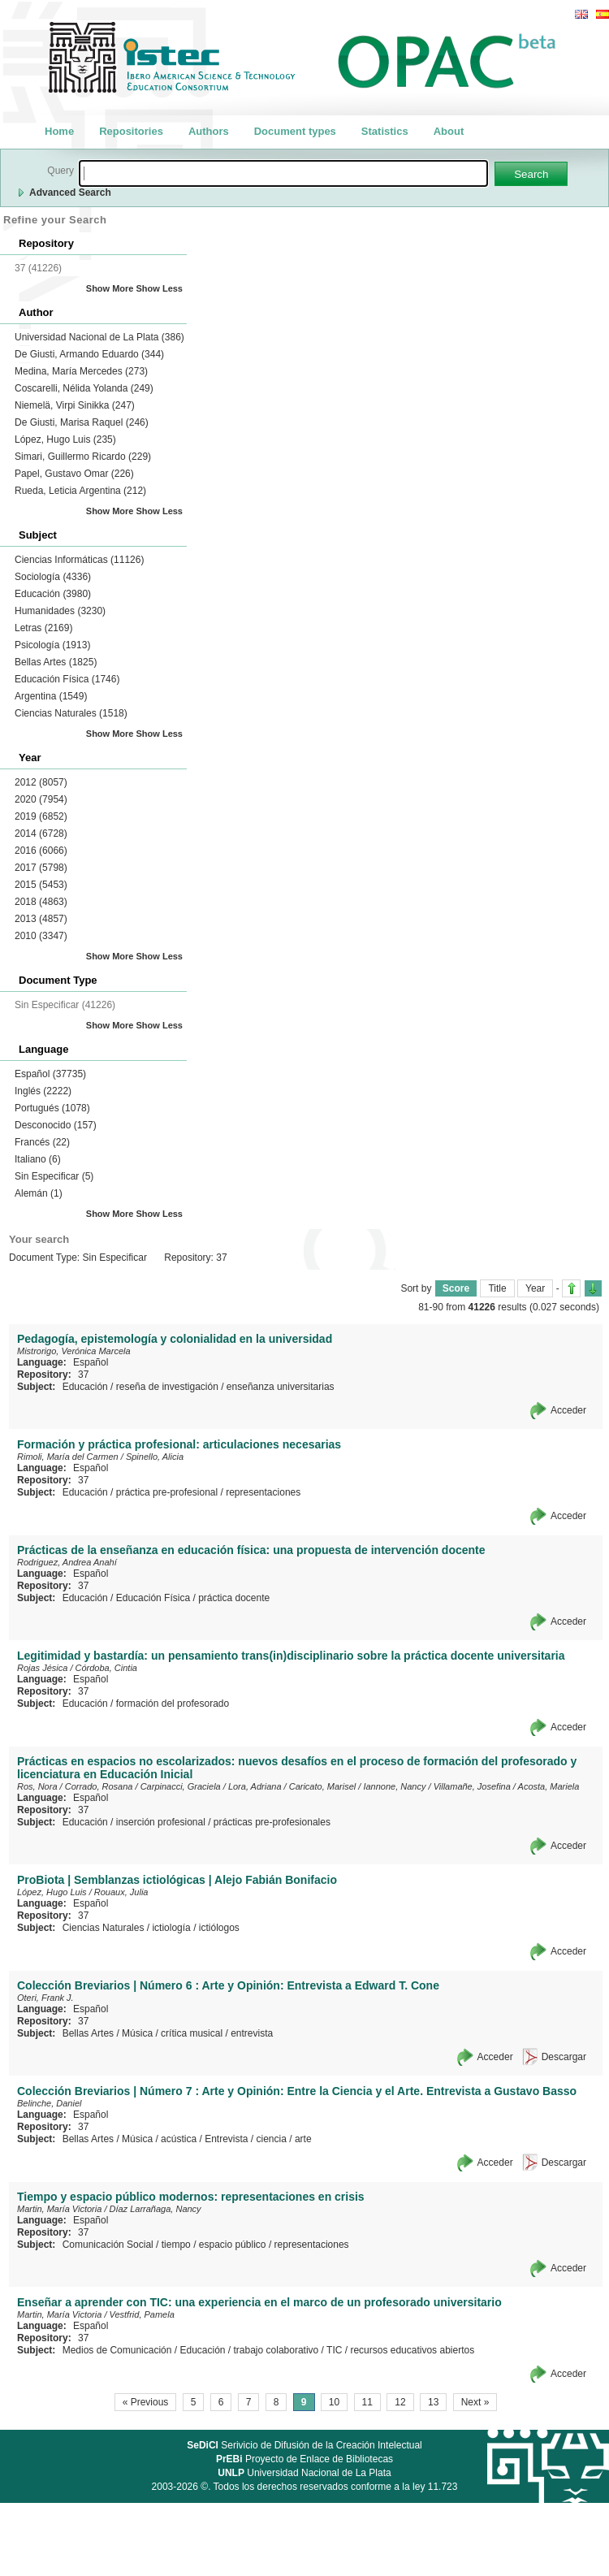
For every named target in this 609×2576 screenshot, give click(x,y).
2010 (41, 936)
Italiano (38, 1159)
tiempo (176, 2244)
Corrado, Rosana (99, 1786)
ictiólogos (219, 1927)
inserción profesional (160, 1822)
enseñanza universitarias (281, 1386)
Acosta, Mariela (549, 1786)
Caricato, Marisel (322, 1786)
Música (137, 2033)
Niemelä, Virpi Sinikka (75, 405)
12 (400, 2402)
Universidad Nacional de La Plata (99, 337)
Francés (42, 1142)
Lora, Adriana (255, 1786)
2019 (41, 816)
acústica (179, 2139)
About (449, 131)
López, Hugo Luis (65, 439)
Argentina (51, 696)
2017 (41, 867)
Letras (43, 628)
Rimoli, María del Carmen (68, 1456)
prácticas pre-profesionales (272, 1822)
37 (83, 1374)
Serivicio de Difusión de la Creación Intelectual (304, 2445)
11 (367, 2402)
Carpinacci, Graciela (180, 1786)
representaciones (263, 1492)
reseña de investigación (167, 1386)
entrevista (252, 2033)
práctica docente (234, 1598)
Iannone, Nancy (394, 1786)
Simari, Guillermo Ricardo (83, 456)
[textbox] (283, 173)
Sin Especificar (54, 1176)
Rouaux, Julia (121, 1892)
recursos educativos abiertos (412, 2350)
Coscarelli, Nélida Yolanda (84, 388)
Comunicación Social (108, 2244)
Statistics (384, 131)
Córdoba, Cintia (106, 1668)
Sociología (53, 576)
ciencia (272, 2139)
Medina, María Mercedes (81, 371)
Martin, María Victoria (59, 2209)
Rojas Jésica (42, 1668)
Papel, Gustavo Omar (74, 473)
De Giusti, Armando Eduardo (89, 354)
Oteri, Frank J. (45, 1997)
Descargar (564, 2057)
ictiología (171, 1927)
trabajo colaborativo (276, 2350)
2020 (41, 799)
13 (433, 2402)
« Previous (146, 2402)
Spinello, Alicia (155, 1456)
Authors (208, 131)
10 (334, 2402)
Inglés (43, 1091)
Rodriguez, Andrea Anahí (67, 1562)
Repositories (131, 131)
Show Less (159, 288)
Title (497, 1288)
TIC (334, 2350)
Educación (53, 594)
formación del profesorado (172, 1703)
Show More (110, 288)
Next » (475, 2402)
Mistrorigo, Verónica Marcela (74, 1351)
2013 (41, 918)
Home (59, 131)
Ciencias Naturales (71, 713)
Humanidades (60, 611)
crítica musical (191, 2033)
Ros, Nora (37, 1786)
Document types (295, 131)
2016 (41, 850)
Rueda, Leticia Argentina (80, 490)
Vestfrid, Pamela (142, 2314)
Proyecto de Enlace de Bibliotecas (304, 2459)
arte (303, 2139)
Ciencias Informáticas (79, 559)
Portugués (52, 1108)
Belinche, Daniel (49, 2103)
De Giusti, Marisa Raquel (82, 422)
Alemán (39, 1193)
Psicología (52, 645)
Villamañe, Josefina (472, 1786)
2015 (41, 884)
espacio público (232, 2244)
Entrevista (226, 2139)
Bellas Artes (56, 662)
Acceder (568, 1410)
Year (535, 1288)
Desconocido (56, 1125)
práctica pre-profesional (167, 1492)
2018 (41, 901)
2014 (41, 833)
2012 (41, 782)
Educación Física (67, 679)
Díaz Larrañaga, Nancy (155, 2209)
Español (50, 1074)
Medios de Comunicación (117, 2350)
